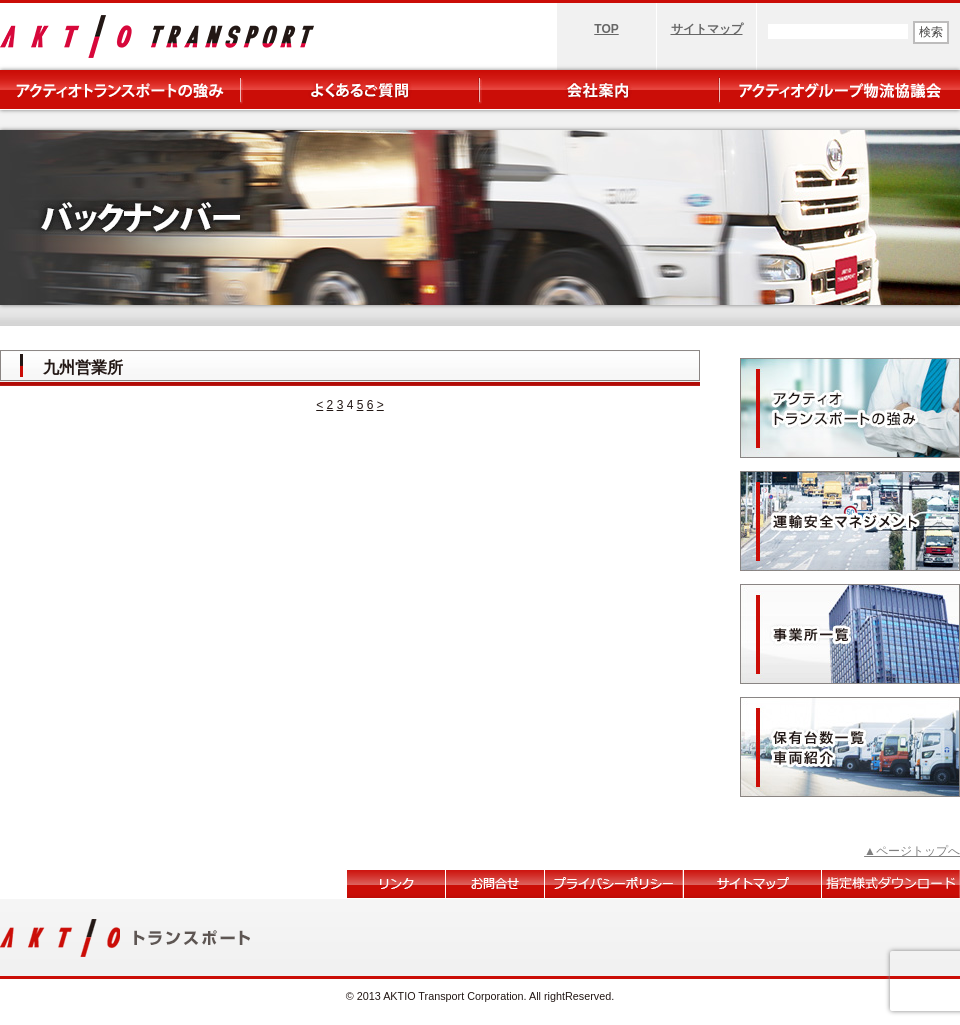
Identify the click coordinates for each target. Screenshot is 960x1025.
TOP (606, 29)
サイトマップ (707, 29)
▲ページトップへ (912, 851)
